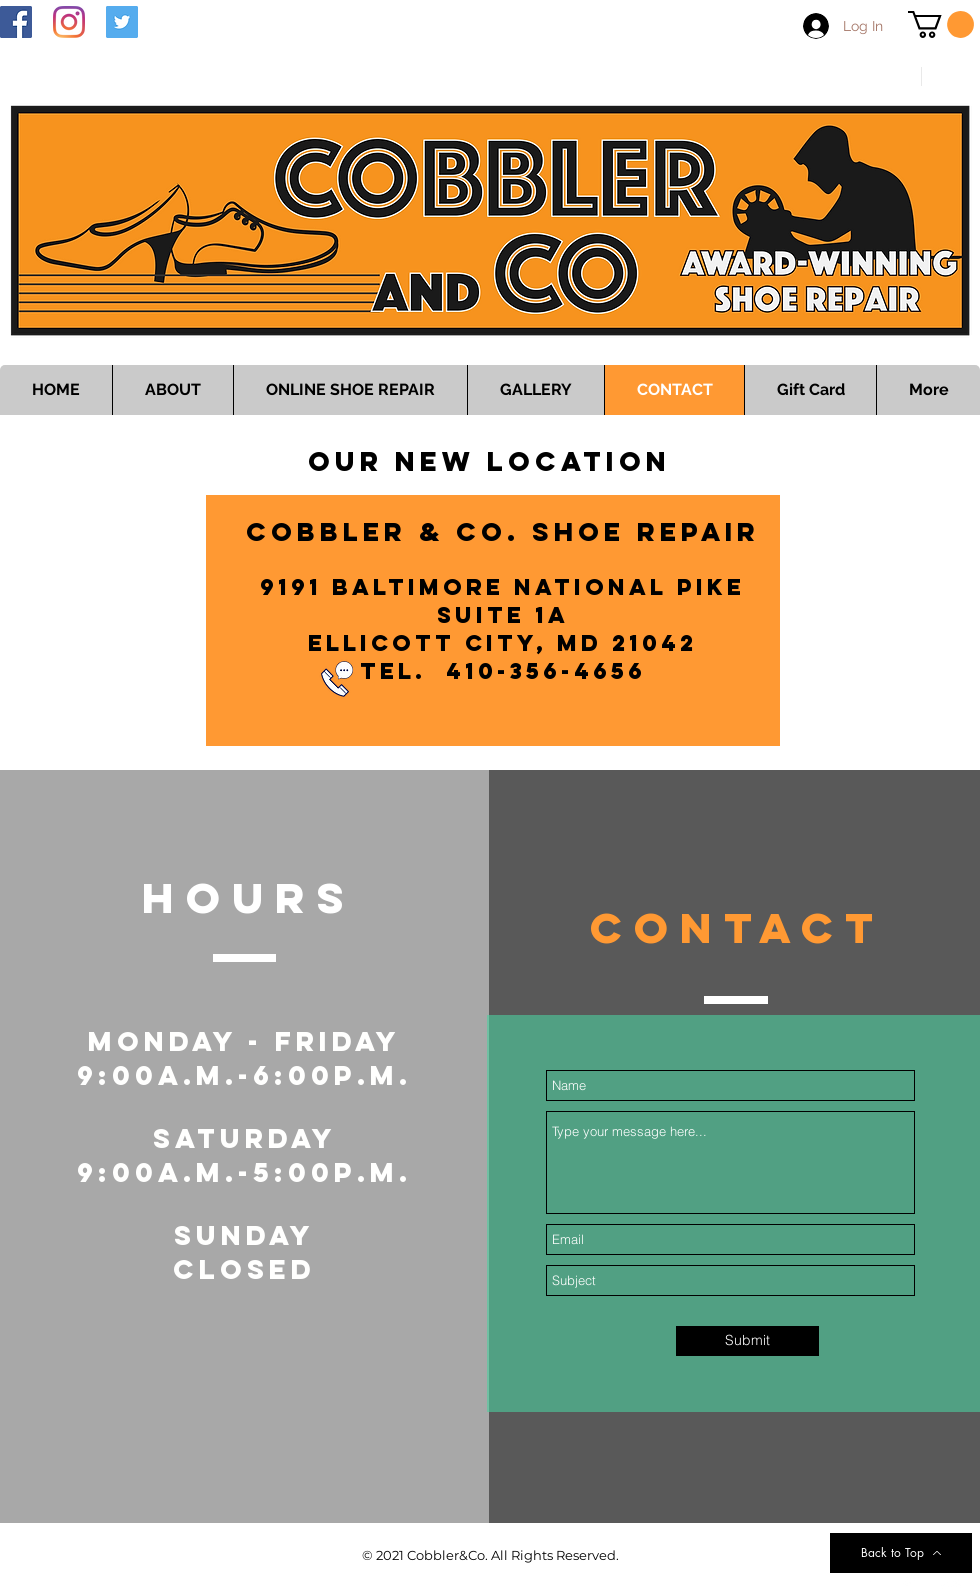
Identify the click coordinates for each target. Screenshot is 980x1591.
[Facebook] (16, 22)
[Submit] (747, 1341)
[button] (941, 24)
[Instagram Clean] (951, 1579)
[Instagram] (69, 22)
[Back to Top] (901, 1553)
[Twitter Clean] (911, 1579)
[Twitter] (122, 22)
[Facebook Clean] (871, 1579)
